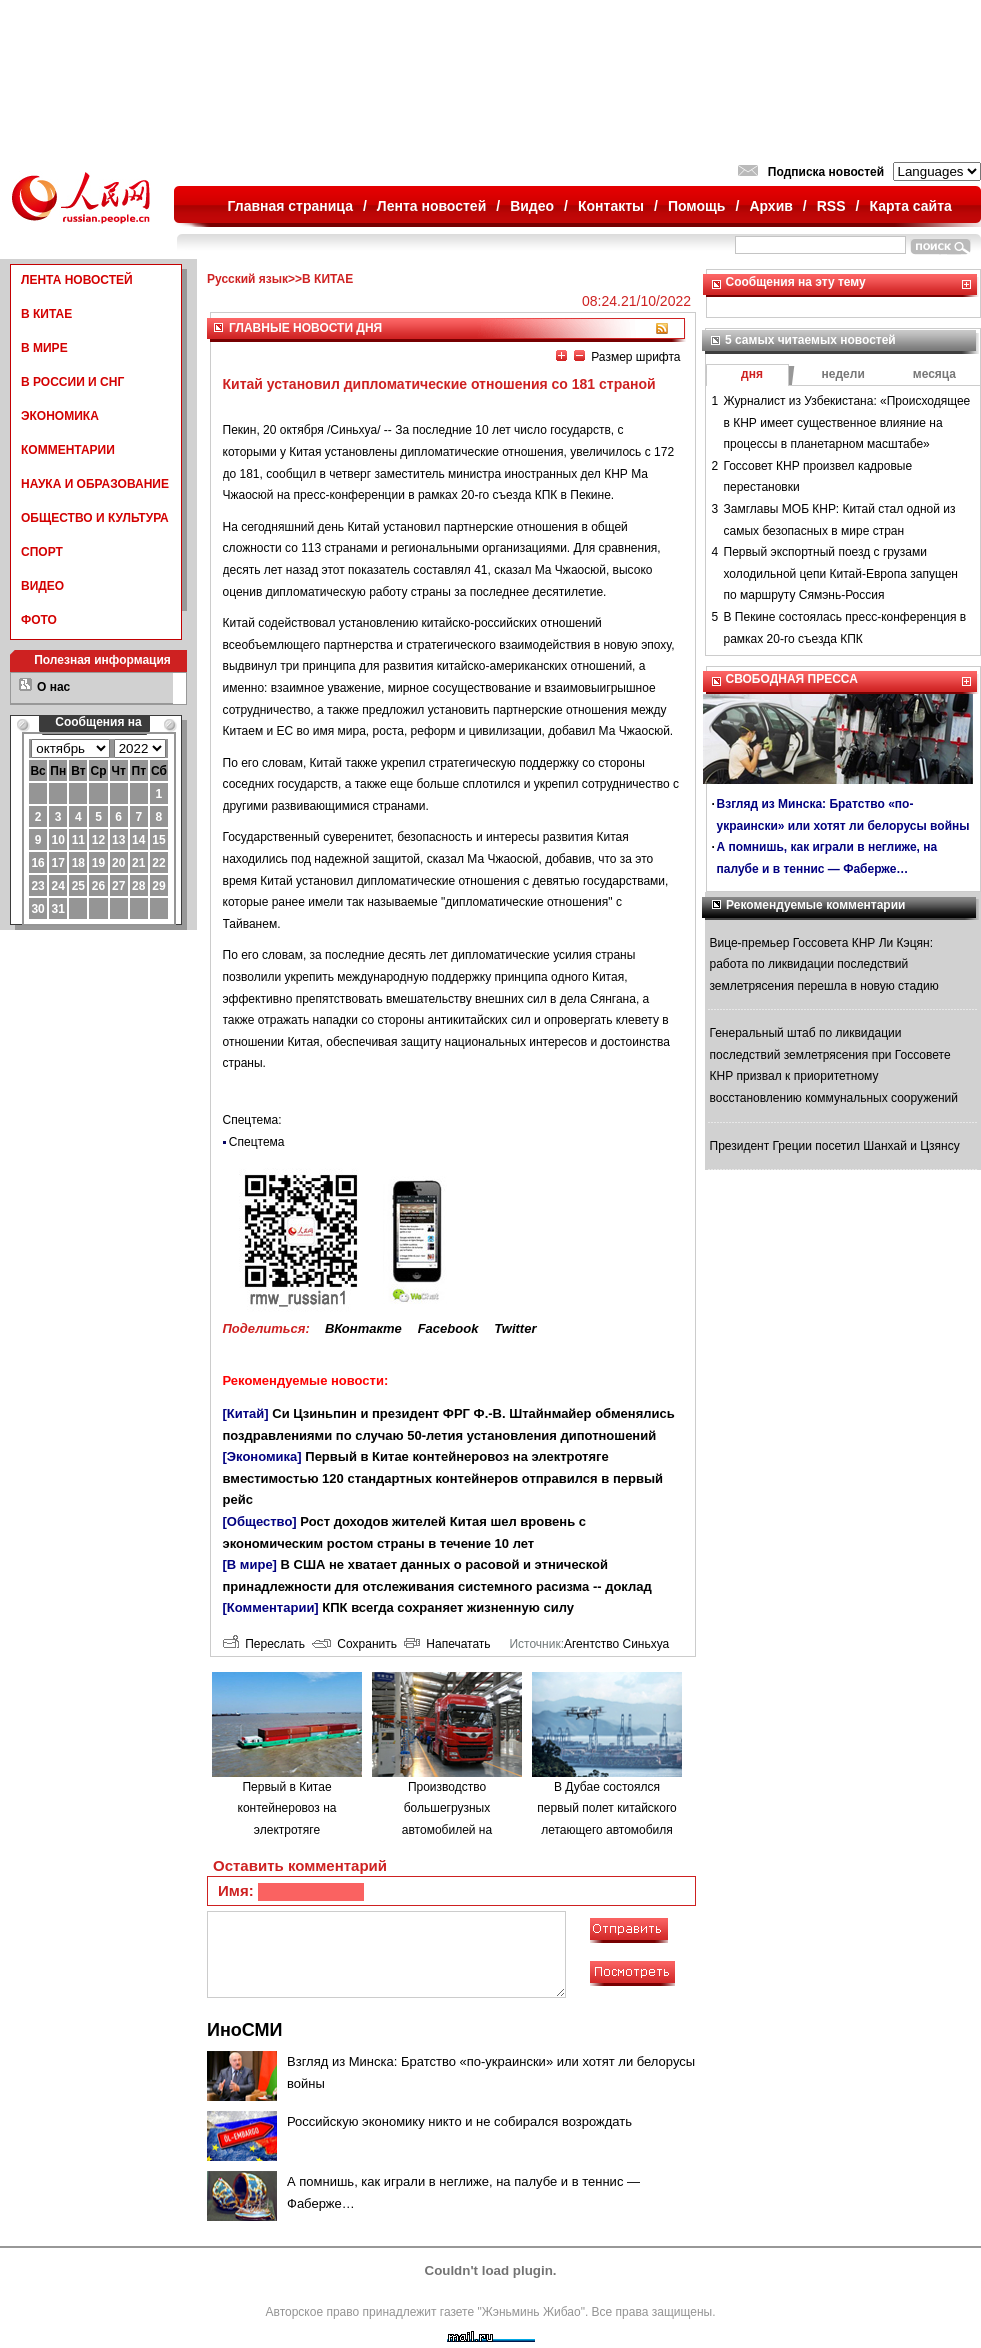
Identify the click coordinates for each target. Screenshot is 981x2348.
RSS (831, 206)
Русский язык (247, 279)
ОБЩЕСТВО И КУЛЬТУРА (95, 518)
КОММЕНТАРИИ (68, 450)
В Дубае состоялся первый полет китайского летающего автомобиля (606, 1808)
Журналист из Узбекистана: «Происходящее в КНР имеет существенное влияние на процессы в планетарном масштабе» (847, 422)
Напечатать (447, 1644)
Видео (532, 206)
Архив (770, 206)
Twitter (515, 1328)
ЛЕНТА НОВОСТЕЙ (77, 280)
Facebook (448, 1328)
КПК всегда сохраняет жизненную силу (448, 1607)
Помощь (697, 206)
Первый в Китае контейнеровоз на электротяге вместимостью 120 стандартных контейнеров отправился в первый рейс (443, 1478)
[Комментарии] (271, 1607)
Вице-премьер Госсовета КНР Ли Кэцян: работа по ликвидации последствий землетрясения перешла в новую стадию (824, 964)
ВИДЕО (42, 586)
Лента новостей (431, 206)
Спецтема (257, 1142)
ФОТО (39, 620)
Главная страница (290, 206)
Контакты (611, 206)
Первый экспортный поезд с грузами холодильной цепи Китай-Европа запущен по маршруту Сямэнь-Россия (841, 573)
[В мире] (250, 1564)
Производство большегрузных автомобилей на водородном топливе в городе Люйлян (447, 1830)
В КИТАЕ (46, 314)
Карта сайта (910, 206)
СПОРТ (42, 552)
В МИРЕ (44, 348)
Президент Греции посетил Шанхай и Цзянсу (835, 1146)
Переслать (264, 1644)
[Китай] (246, 1413)
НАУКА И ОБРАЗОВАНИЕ (95, 484)
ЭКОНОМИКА (60, 416)
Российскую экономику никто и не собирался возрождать (459, 2121)
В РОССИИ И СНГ (72, 382)
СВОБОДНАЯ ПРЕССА (792, 679)
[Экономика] (262, 1456)
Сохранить (354, 1644)
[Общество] (260, 1521)
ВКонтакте (363, 1328)
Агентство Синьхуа (616, 1644)
